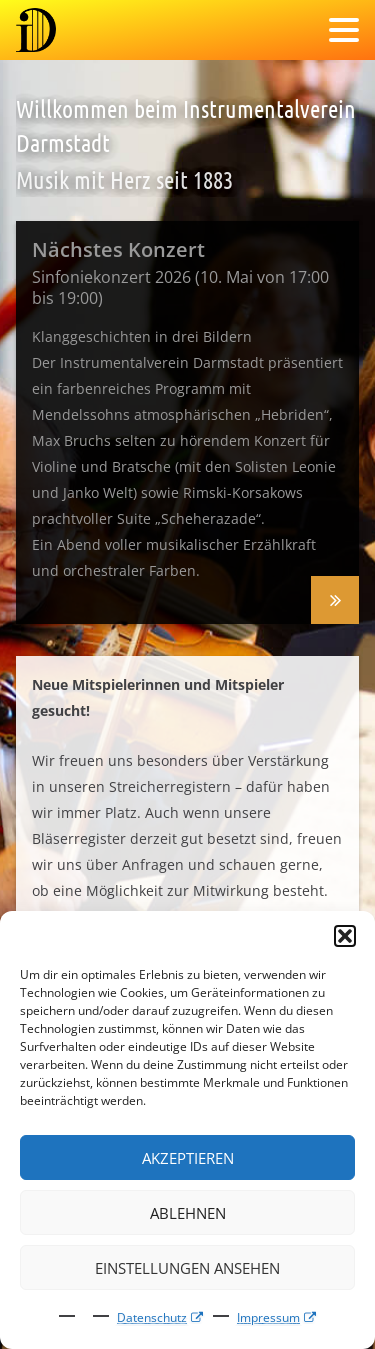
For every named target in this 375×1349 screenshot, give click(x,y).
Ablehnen (188, 1213)
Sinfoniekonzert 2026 (335, 600)
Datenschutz (152, 1317)
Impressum (268, 1317)
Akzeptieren (188, 1158)
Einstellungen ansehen (187, 1268)
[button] (345, 936)
